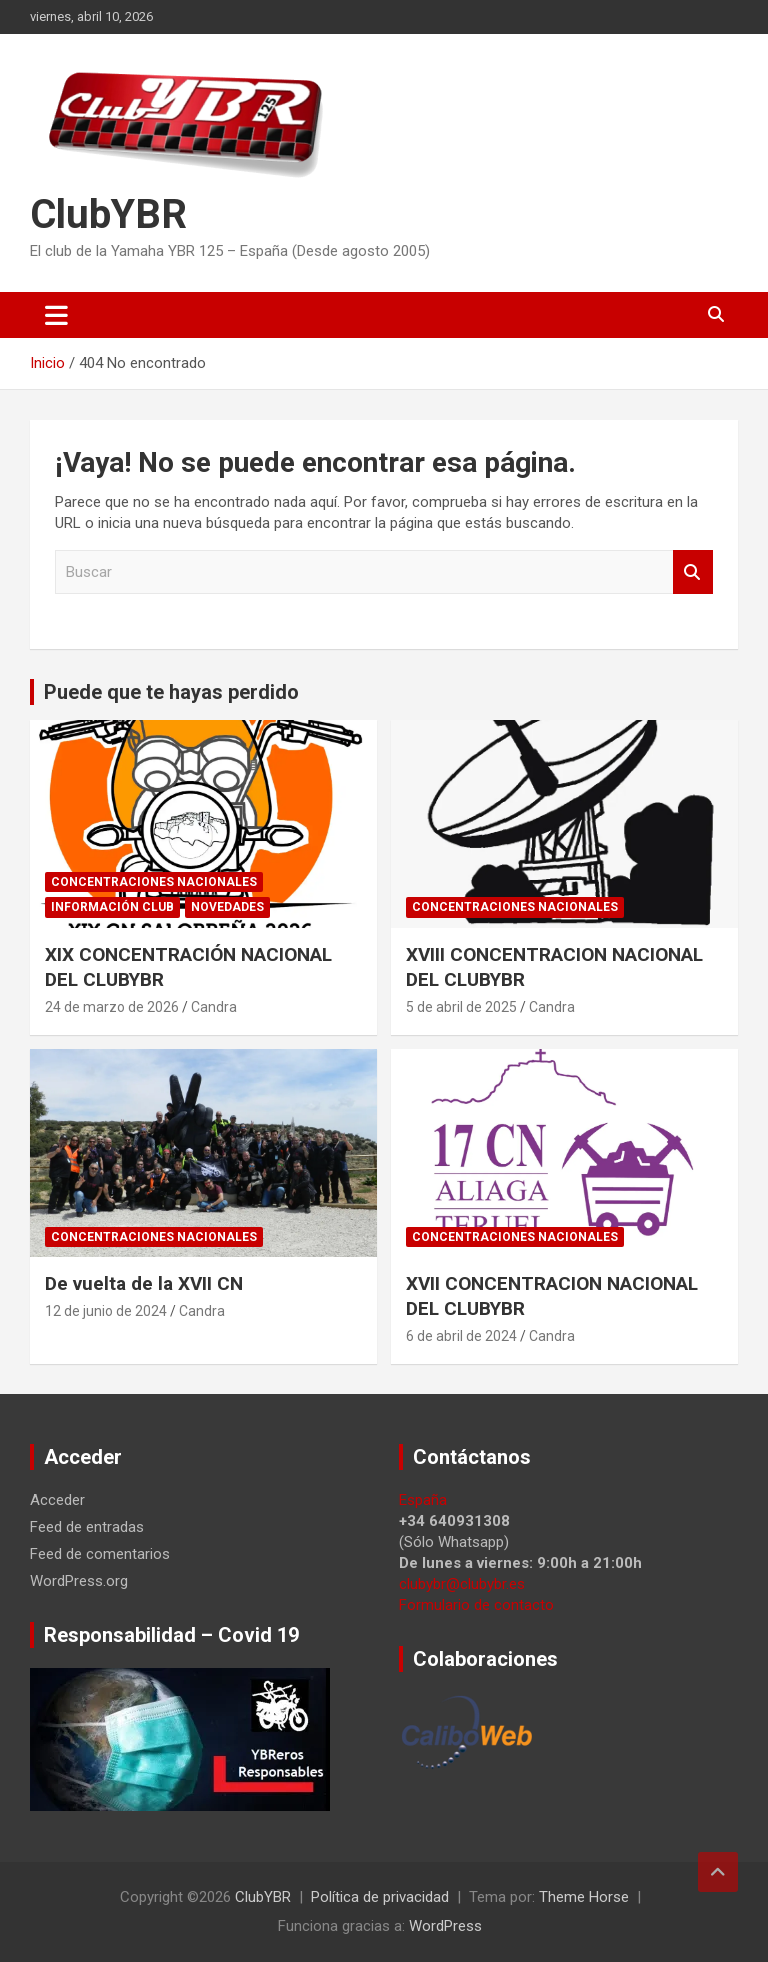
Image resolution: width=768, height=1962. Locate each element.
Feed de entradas (87, 1527)
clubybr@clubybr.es (462, 1584)
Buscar (693, 572)
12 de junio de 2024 (106, 1311)
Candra (214, 1007)
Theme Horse (584, 1897)
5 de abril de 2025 (461, 1007)
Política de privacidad (380, 1897)
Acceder (57, 1500)
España (423, 1500)
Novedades (227, 907)
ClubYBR (108, 214)
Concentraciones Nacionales (154, 882)
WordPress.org (79, 1581)
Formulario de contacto (476, 1605)
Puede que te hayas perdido (171, 692)
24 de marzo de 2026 (112, 1007)
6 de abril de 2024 (461, 1336)
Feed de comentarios (100, 1554)
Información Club (112, 907)
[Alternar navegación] (56, 315)
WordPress (445, 1926)
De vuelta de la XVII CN (144, 1283)
